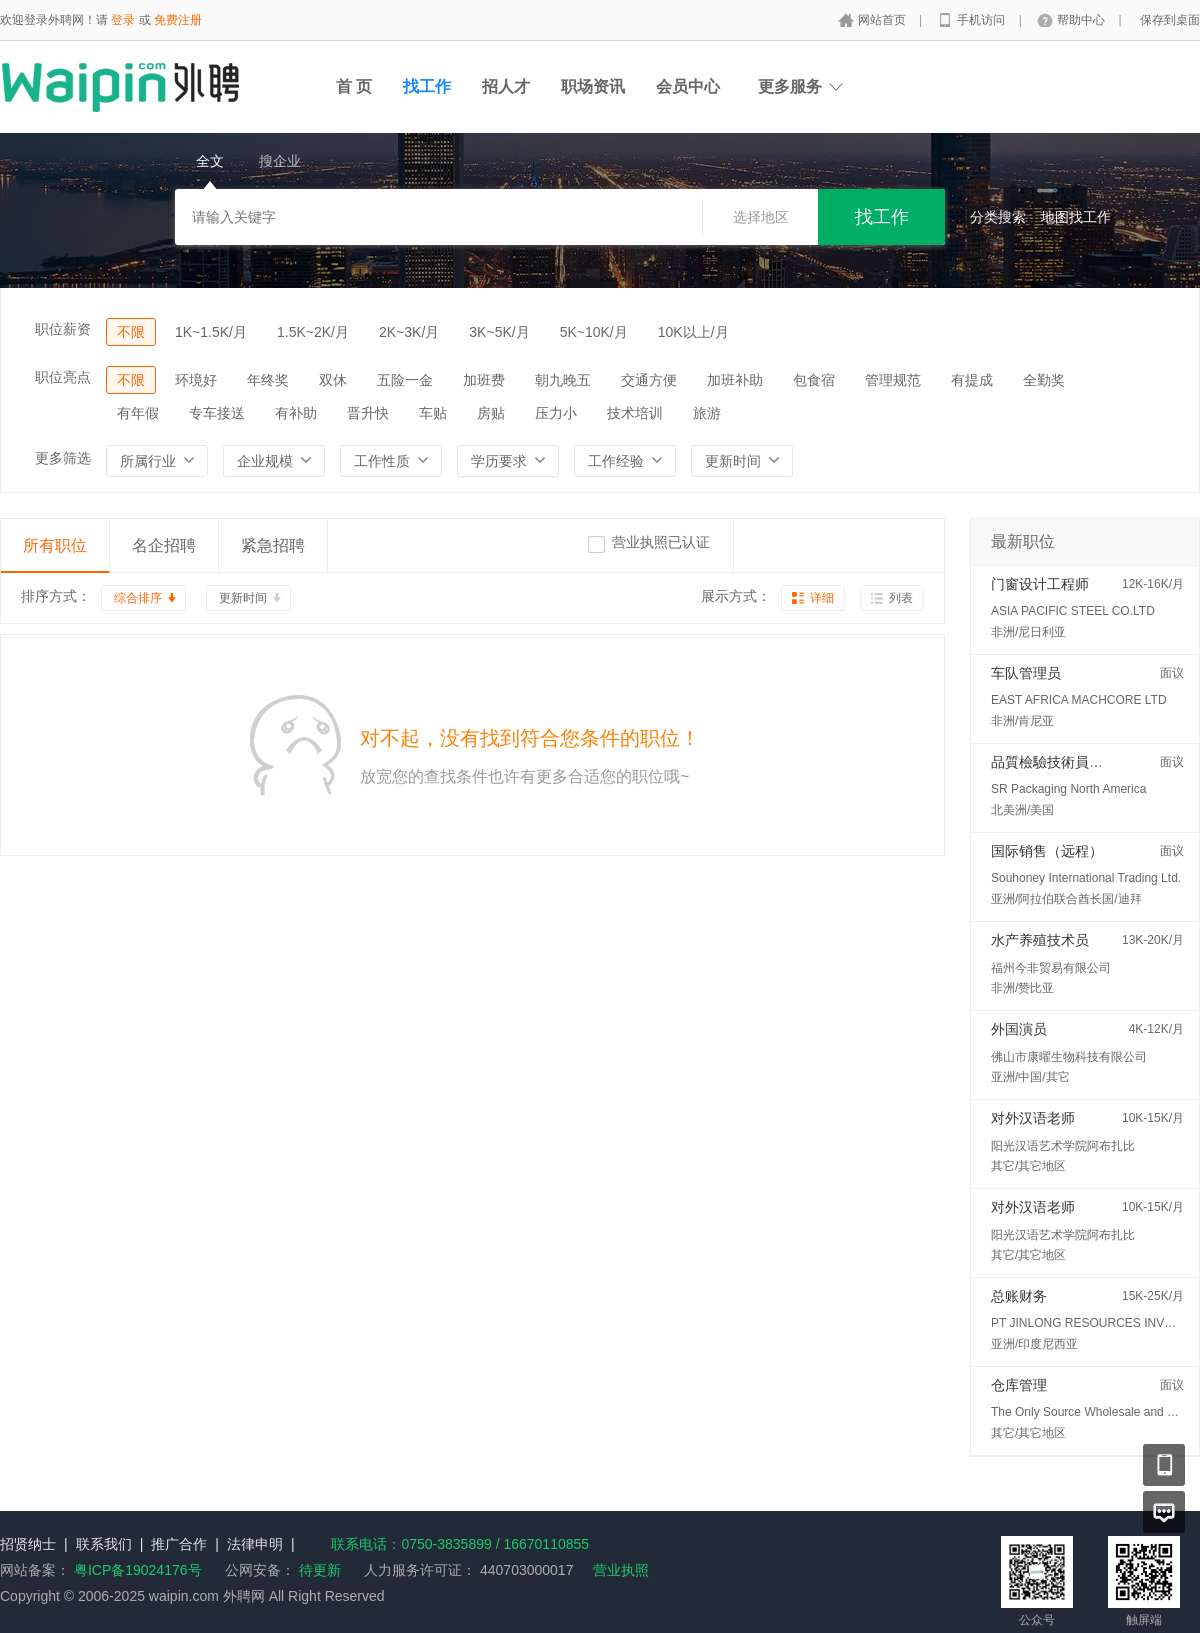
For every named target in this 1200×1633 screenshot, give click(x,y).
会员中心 (688, 86)
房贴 (491, 413)
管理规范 (893, 380)
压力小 (556, 413)
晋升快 (368, 413)
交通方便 (649, 380)
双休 (333, 380)
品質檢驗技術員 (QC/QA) (1069, 762)
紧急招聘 (273, 545)
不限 (131, 332)
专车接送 (217, 413)
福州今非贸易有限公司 (1051, 968)
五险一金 (405, 380)
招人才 (506, 86)
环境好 (196, 380)
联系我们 (104, 1544)
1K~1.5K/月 (211, 332)
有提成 (972, 380)
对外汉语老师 (1033, 1118)
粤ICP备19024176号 (138, 1570)
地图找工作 (1076, 217)
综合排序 (138, 598)
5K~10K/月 (594, 332)
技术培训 (635, 413)
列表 (901, 598)
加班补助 (735, 380)
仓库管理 (1019, 1385)
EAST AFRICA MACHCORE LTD (1079, 700)
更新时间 (243, 598)
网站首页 (883, 20)
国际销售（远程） (1047, 851)
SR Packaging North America (1068, 789)
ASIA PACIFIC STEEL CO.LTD (1073, 611)
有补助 (296, 413)
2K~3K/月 (409, 332)
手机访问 (982, 20)
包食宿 (814, 380)
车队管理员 (1026, 673)
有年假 (138, 413)
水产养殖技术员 (1040, 940)
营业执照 (621, 1570)
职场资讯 (593, 86)
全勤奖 (1044, 380)
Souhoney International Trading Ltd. (1086, 878)
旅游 (707, 413)
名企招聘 (164, 545)
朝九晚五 (563, 380)
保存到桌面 (1170, 20)
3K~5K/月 (499, 332)
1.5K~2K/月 (313, 332)
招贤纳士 (28, 1544)
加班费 (484, 380)
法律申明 (255, 1544)
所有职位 (55, 545)
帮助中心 (1082, 20)
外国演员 (1019, 1029)
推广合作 (179, 1544)
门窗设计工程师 (1040, 584)
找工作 (427, 86)
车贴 (433, 413)
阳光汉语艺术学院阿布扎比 (1063, 1146)
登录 (123, 20)
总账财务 (1019, 1296)
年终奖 (268, 380)
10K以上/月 (693, 332)
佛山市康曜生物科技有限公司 (1069, 1057)
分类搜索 (998, 217)
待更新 (318, 1570)
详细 (822, 598)
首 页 (354, 86)
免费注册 (178, 20)
